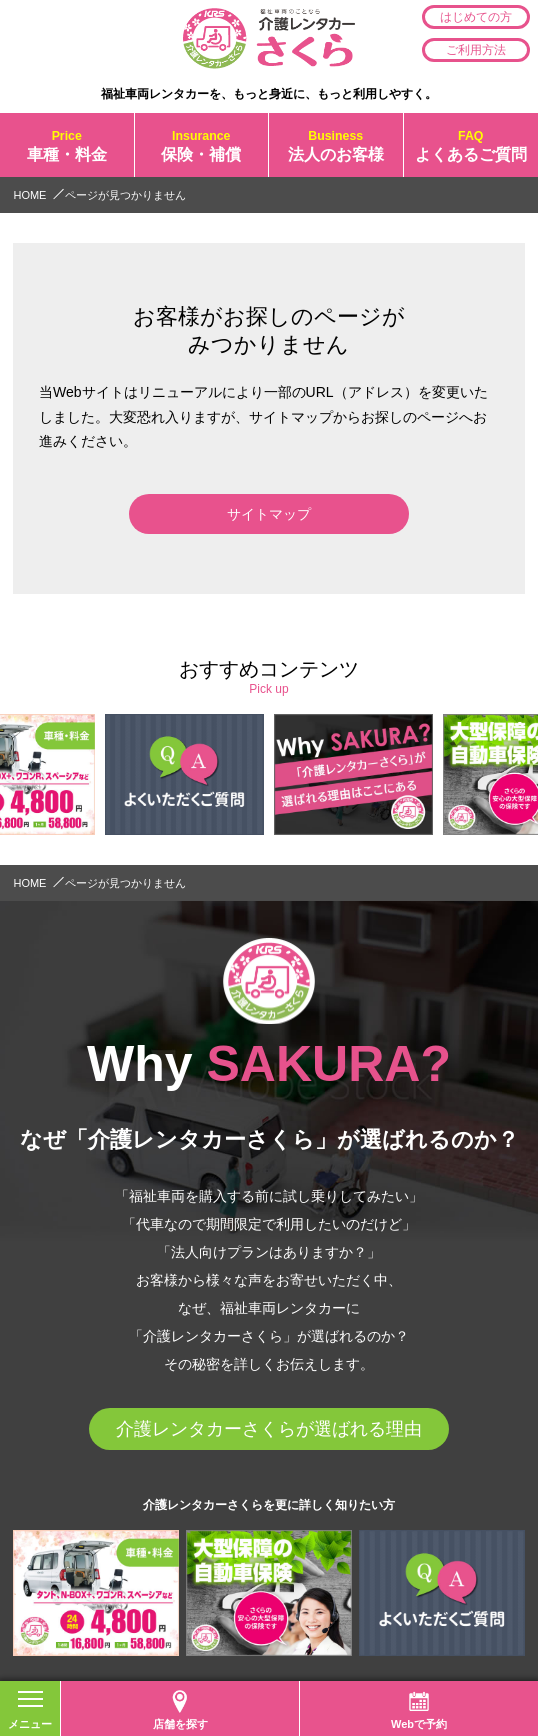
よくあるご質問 (471, 145)
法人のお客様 (336, 145)
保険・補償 (202, 145)
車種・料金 (67, 145)
